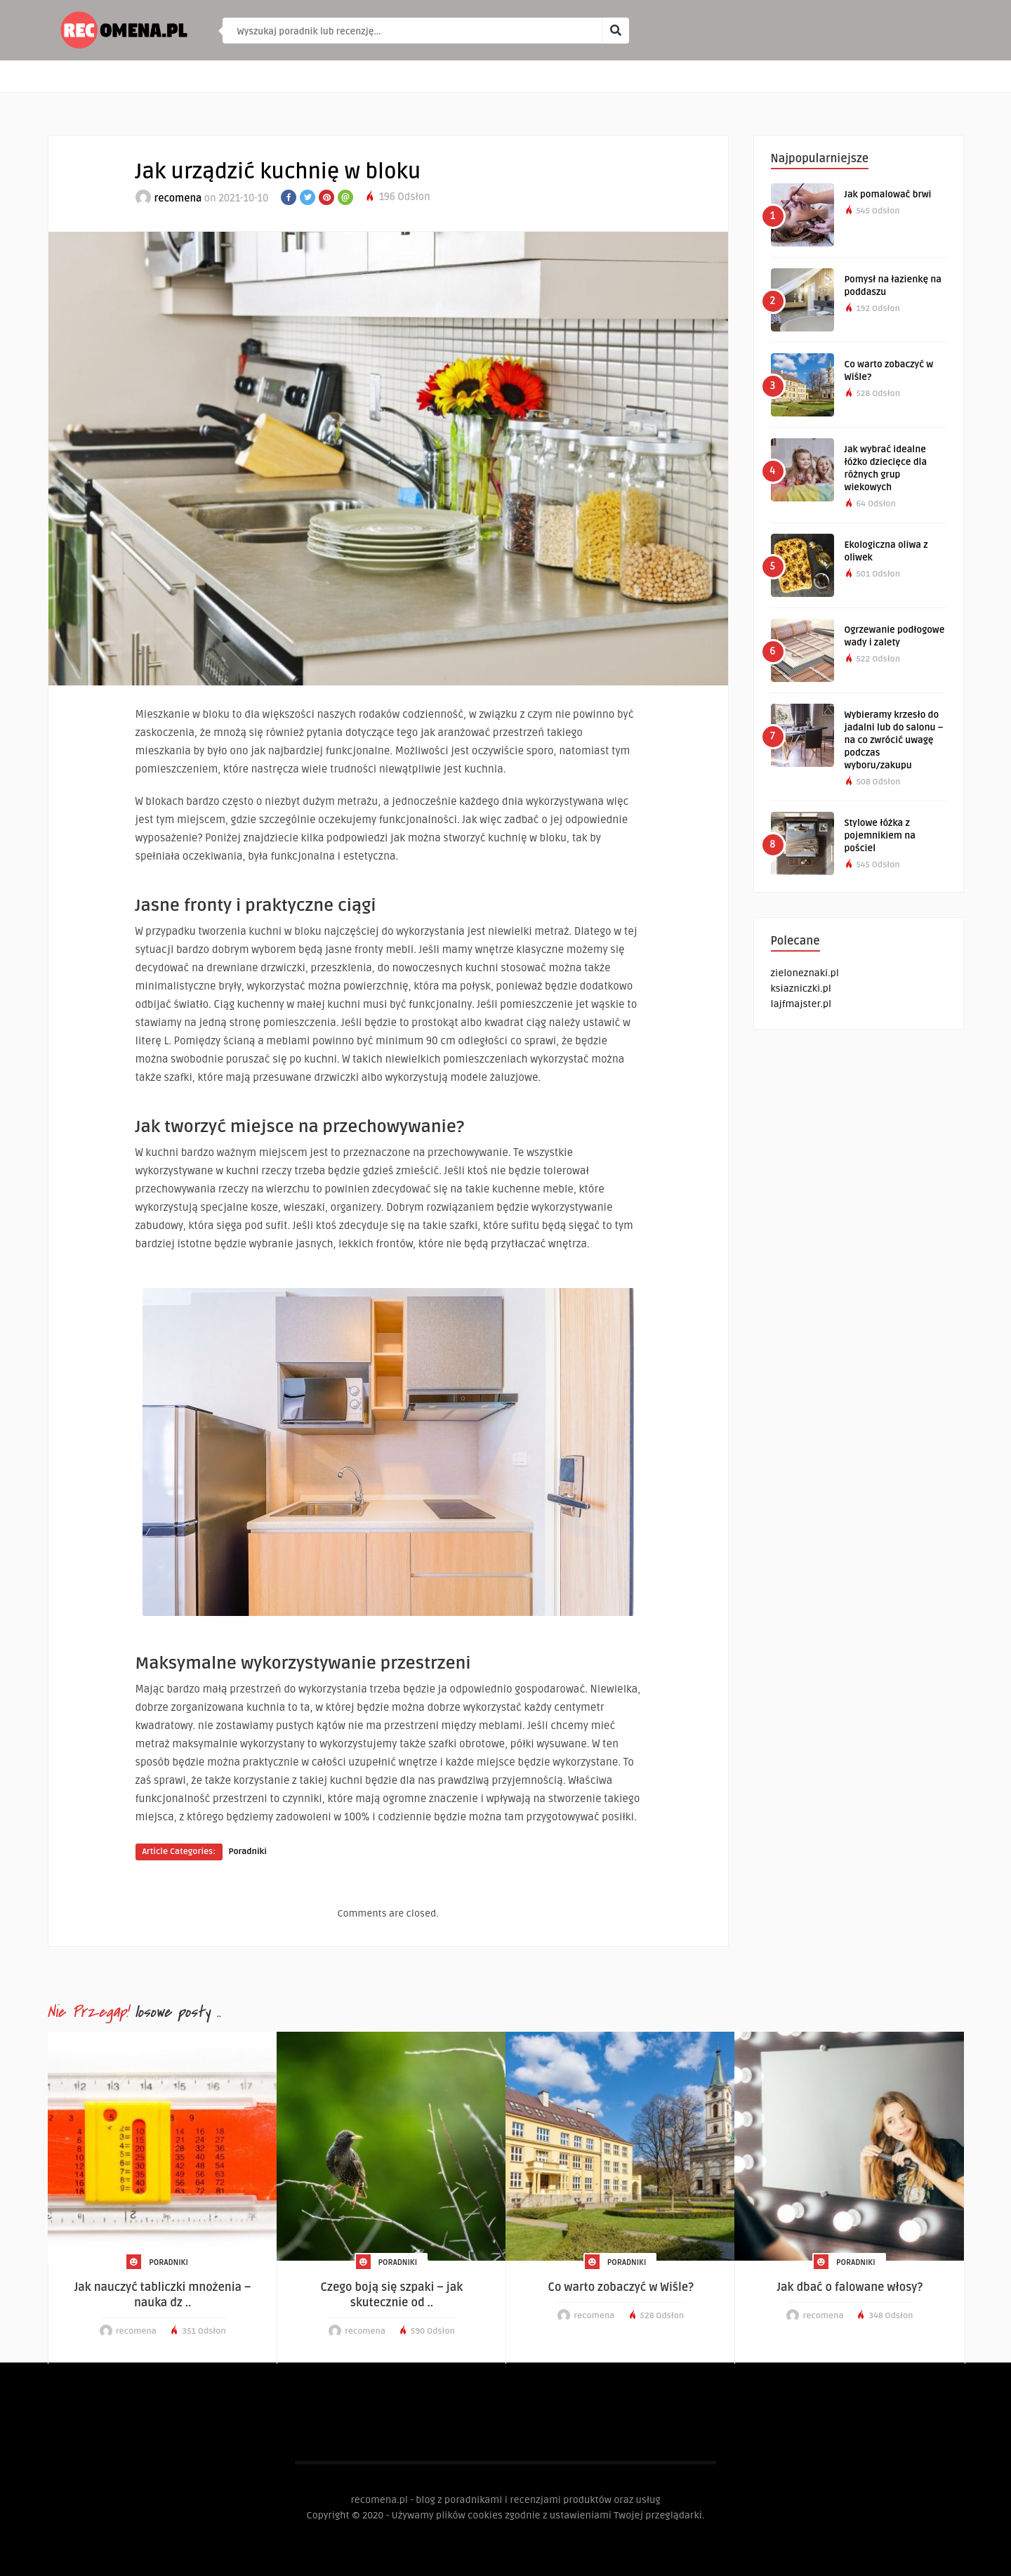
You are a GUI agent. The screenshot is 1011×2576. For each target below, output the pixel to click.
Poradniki (248, 1851)
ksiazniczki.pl (801, 988)
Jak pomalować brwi (888, 194)
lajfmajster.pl (801, 1004)
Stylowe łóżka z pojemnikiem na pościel (880, 835)
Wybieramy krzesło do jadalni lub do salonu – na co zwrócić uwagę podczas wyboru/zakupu (894, 740)
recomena (178, 198)
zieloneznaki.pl (805, 973)
